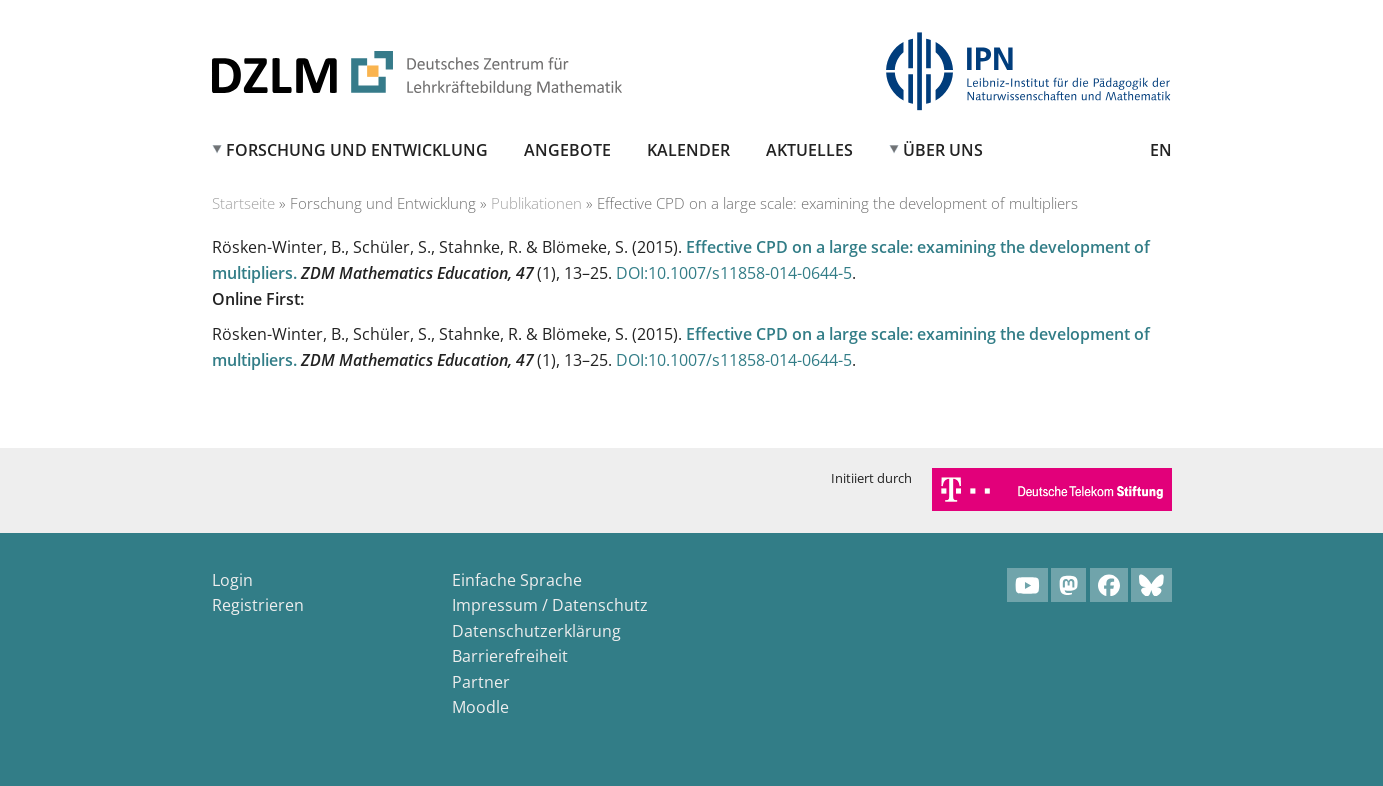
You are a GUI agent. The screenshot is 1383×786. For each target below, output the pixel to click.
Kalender (688, 150)
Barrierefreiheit (510, 656)
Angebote (567, 150)
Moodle (480, 707)
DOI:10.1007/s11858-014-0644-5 (734, 273)
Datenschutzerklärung (536, 631)
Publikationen (536, 203)
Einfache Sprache (517, 580)
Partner (481, 682)
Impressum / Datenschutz (550, 605)
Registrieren (258, 605)
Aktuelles (809, 150)
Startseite (243, 203)
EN (1161, 150)
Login (232, 580)
